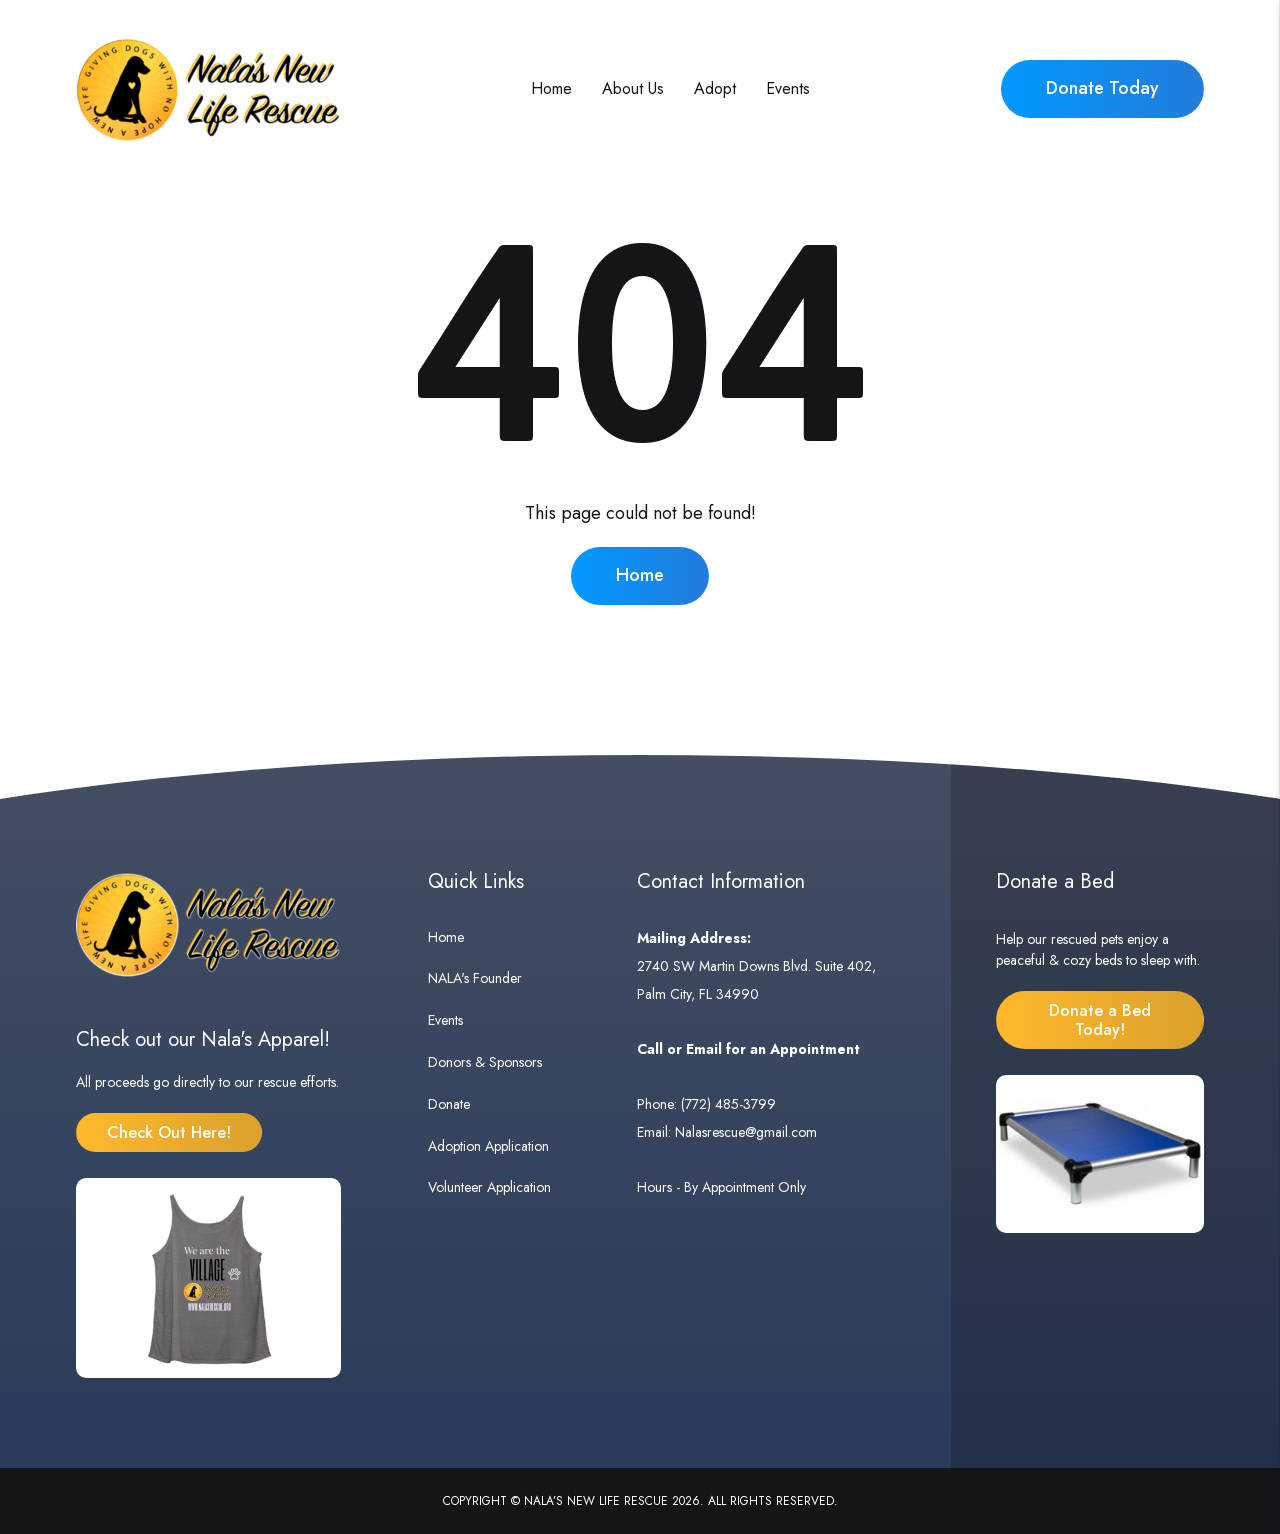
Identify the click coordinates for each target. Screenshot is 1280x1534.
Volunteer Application (489, 1187)
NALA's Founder (475, 978)
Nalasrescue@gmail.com (746, 1132)
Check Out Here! (169, 1132)
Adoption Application (488, 1146)
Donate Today (1102, 88)
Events (788, 88)
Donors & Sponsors (485, 1062)
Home (551, 88)
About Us (633, 88)
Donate (449, 1104)
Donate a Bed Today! (1100, 1020)
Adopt (715, 88)
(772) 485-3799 (728, 1104)
